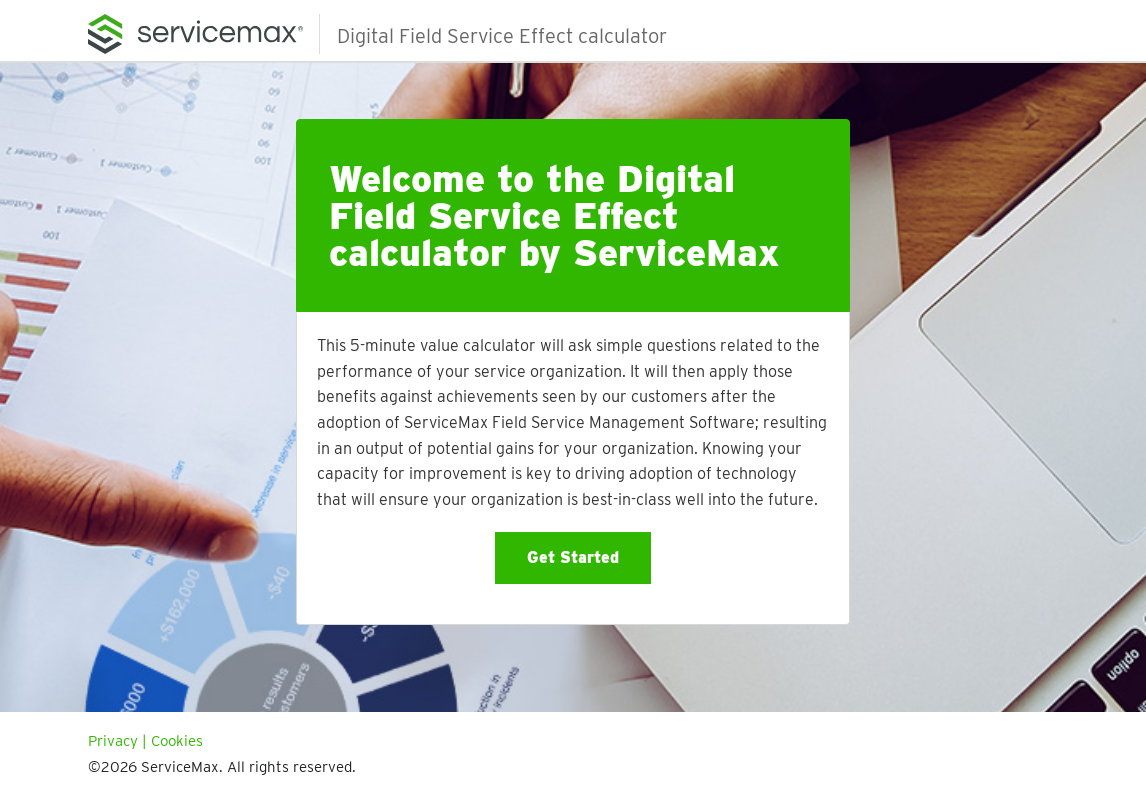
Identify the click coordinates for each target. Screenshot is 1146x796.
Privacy (113, 741)
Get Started (573, 557)
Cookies (177, 741)
